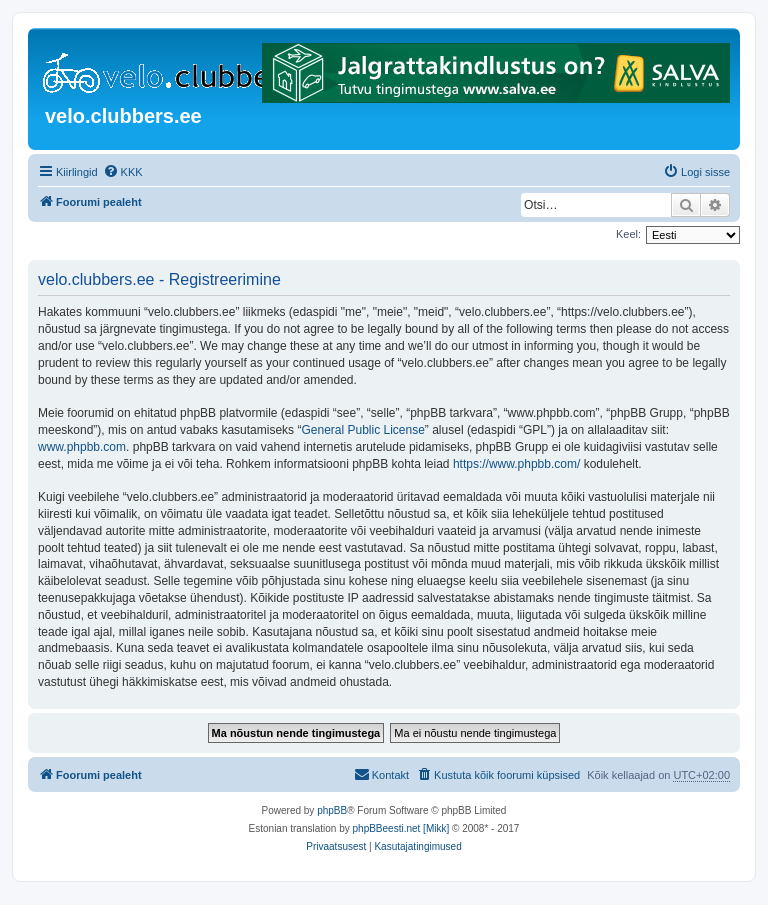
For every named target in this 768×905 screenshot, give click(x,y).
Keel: (628, 234)
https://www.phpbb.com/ (516, 464)
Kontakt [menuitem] (381, 774)
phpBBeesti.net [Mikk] (401, 828)
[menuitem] (123, 172)
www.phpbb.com (82, 447)
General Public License (362, 430)
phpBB (332, 810)
